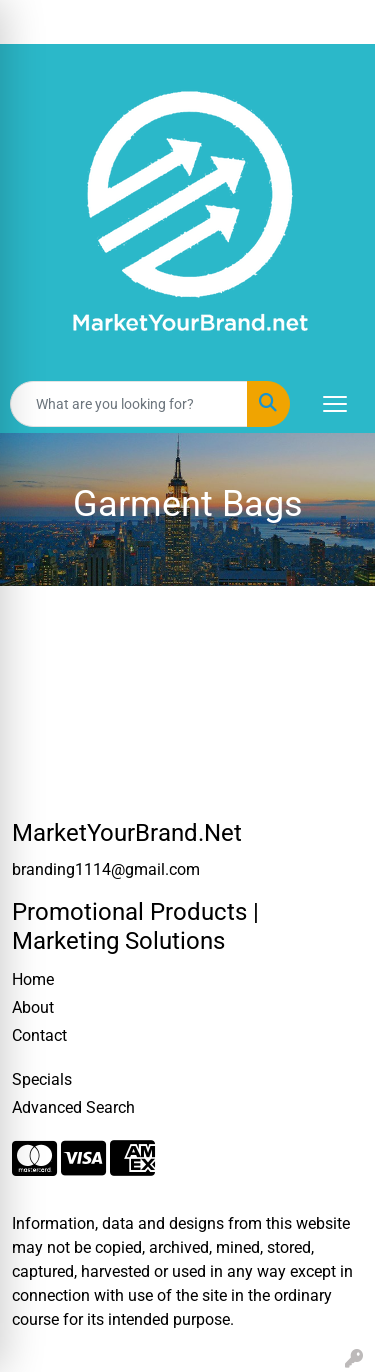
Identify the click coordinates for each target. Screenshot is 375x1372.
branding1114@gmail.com (106, 869)
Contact (39, 1035)
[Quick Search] (129, 404)
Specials (42, 1079)
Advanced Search (73, 1107)
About (33, 1007)
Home (33, 979)
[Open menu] (335, 404)
